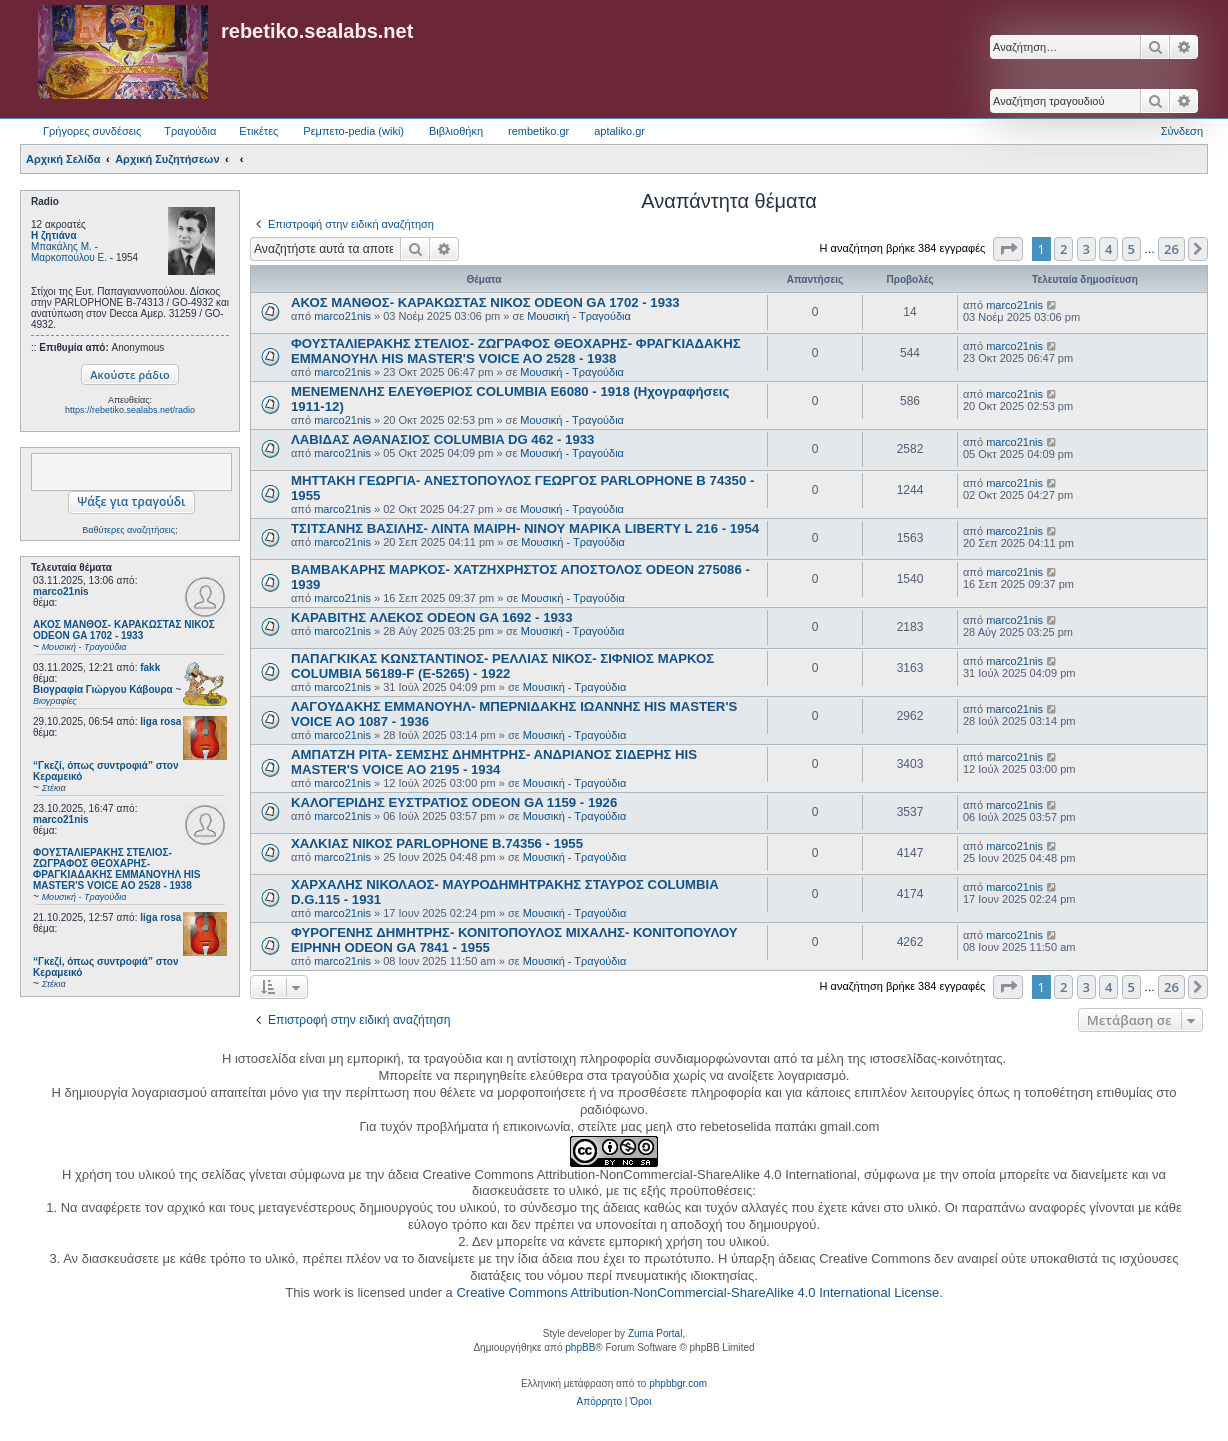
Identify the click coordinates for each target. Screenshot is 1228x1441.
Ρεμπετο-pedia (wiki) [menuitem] (353, 131)
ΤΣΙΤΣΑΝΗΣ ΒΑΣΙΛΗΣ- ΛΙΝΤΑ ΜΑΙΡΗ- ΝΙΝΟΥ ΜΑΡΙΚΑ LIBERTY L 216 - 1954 (525, 528)
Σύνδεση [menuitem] (1182, 131)
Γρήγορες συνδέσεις (92, 131)
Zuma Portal (655, 1333)
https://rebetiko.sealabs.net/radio (130, 410)
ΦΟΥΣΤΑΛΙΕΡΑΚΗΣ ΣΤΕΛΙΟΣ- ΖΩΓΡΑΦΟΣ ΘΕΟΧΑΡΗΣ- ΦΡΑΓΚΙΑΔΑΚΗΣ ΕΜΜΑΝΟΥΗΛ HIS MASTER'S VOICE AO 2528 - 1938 (516, 351)
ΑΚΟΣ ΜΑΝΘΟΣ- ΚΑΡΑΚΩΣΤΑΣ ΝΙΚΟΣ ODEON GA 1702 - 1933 (485, 302)
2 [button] (1063, 249)
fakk (150, 667)
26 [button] (1171, 249)
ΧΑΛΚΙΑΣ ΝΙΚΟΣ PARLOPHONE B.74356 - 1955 (437, 843)
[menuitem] (599, 1402)
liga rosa (160, 721)
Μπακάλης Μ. (61, 246)
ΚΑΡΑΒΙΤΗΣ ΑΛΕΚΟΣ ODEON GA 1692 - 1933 (431, 617)
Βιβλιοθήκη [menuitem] (456, 131)
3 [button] (1086, 249)
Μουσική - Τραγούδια (579, 316)
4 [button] (1108, 249)
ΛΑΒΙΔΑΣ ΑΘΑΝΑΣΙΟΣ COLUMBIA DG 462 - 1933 (442, 439)
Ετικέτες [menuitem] (258, 131)
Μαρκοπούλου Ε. (69, 257)
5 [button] (1131, 249)
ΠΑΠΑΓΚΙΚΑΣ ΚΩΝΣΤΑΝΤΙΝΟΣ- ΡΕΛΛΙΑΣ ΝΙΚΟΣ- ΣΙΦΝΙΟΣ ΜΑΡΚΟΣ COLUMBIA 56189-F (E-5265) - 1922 (502, 666)
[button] (1008, 249)
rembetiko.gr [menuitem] (538, 131)
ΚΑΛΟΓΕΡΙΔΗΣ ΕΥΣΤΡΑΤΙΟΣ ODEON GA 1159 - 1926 (454, 802)
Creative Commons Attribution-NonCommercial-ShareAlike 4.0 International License (697, 1292)
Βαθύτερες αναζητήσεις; (129, 530)
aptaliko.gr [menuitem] (619, 131)
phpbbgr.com (678, 1383)
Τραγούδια (190, 131)
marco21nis (61, 591)
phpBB (580, 1347)
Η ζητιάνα (54, 235)
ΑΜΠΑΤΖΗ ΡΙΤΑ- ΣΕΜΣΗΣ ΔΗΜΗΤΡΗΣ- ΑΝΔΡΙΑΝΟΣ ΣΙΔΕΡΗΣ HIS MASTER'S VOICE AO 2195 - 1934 (494, 762)
